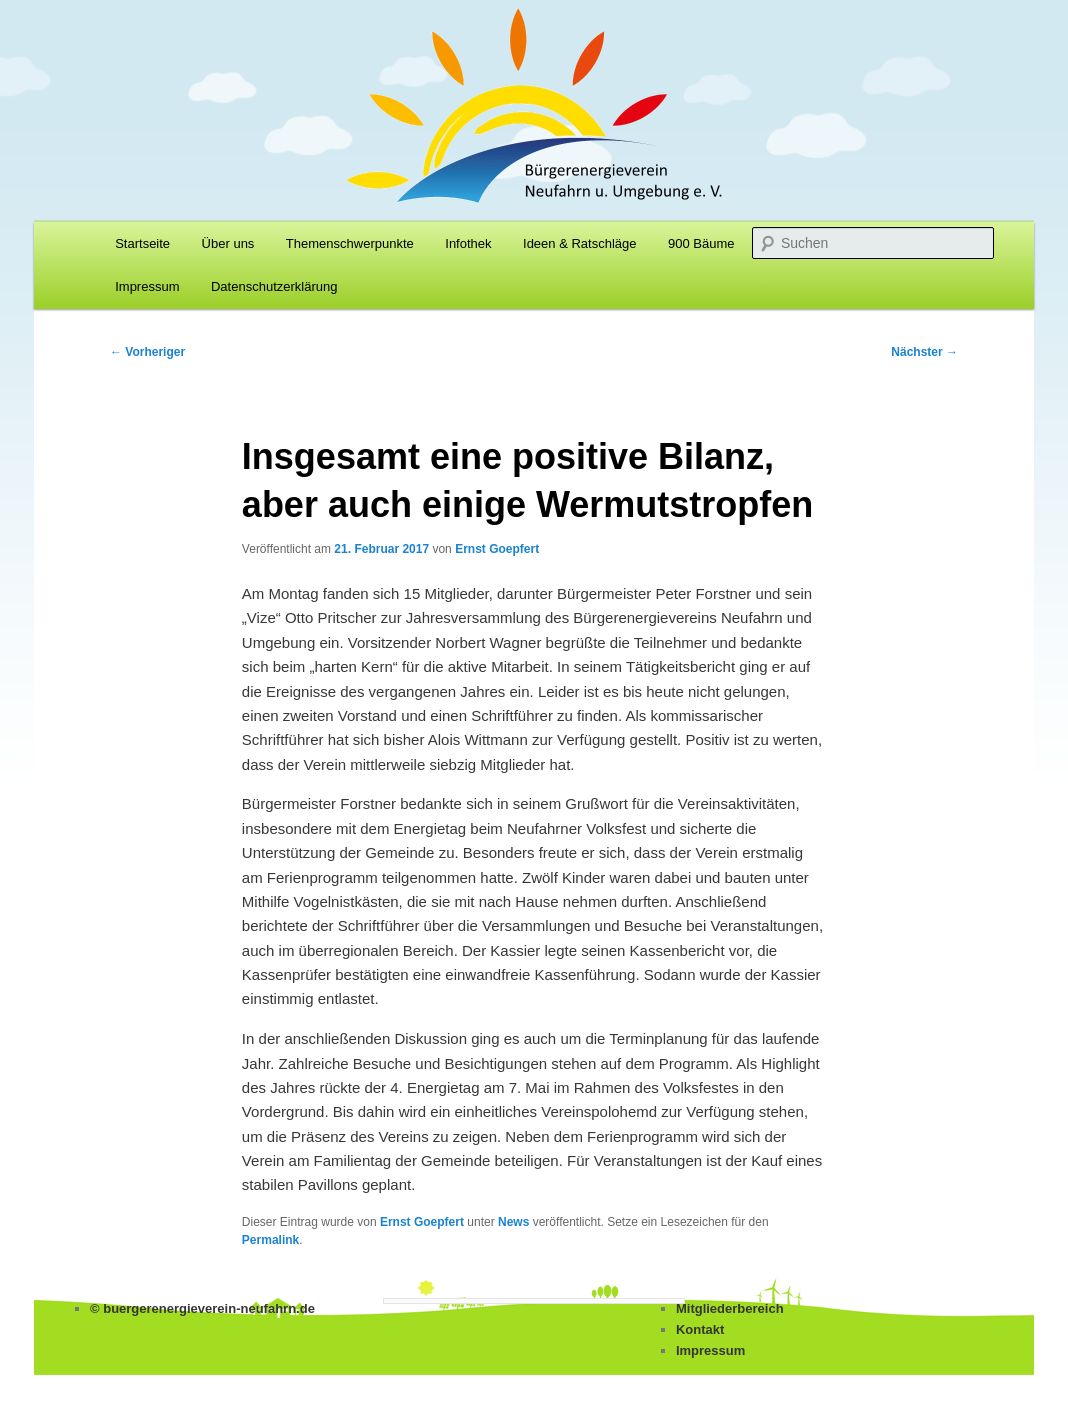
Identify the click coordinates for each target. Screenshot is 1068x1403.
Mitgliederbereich (730, 1308)
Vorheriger (147, 352)
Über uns (228, 243)
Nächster (924, 352)
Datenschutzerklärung (274, 286)
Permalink (270, 1240)
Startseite (142, 243)
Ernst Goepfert (497, 549)
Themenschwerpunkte (350, 243)
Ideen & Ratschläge (579, 243)
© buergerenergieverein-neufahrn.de (202, 1308)
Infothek (468, 243)
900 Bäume (701, 243)
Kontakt (700, 1329)
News (513, 1222)
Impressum (147, 286)
